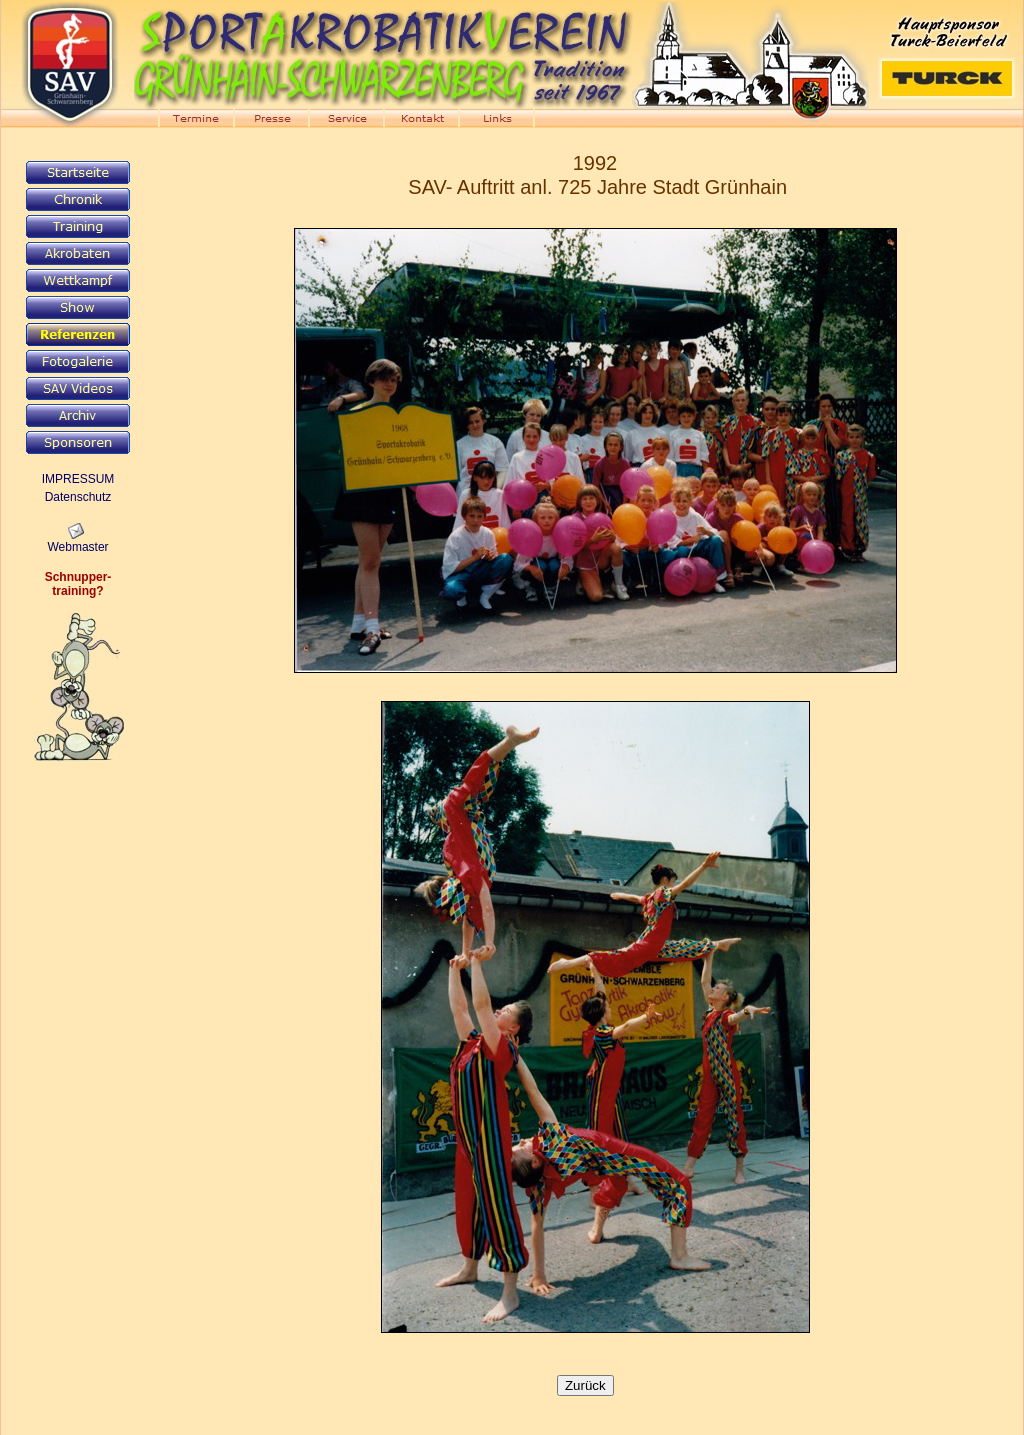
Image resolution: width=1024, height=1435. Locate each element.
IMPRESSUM (78, 479)
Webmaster (77, 547)
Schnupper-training (78, 584)
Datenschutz (78, 497)
